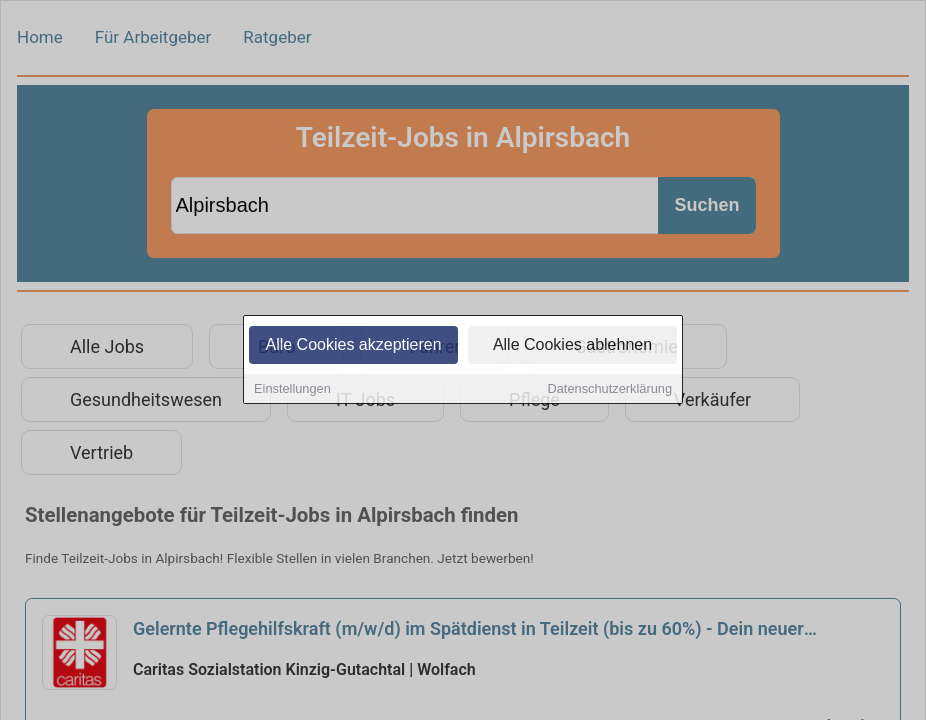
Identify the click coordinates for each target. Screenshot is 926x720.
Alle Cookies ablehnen (572, 345)
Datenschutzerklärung (610, 389)
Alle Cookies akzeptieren (353, 345)
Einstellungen (292, 389)
